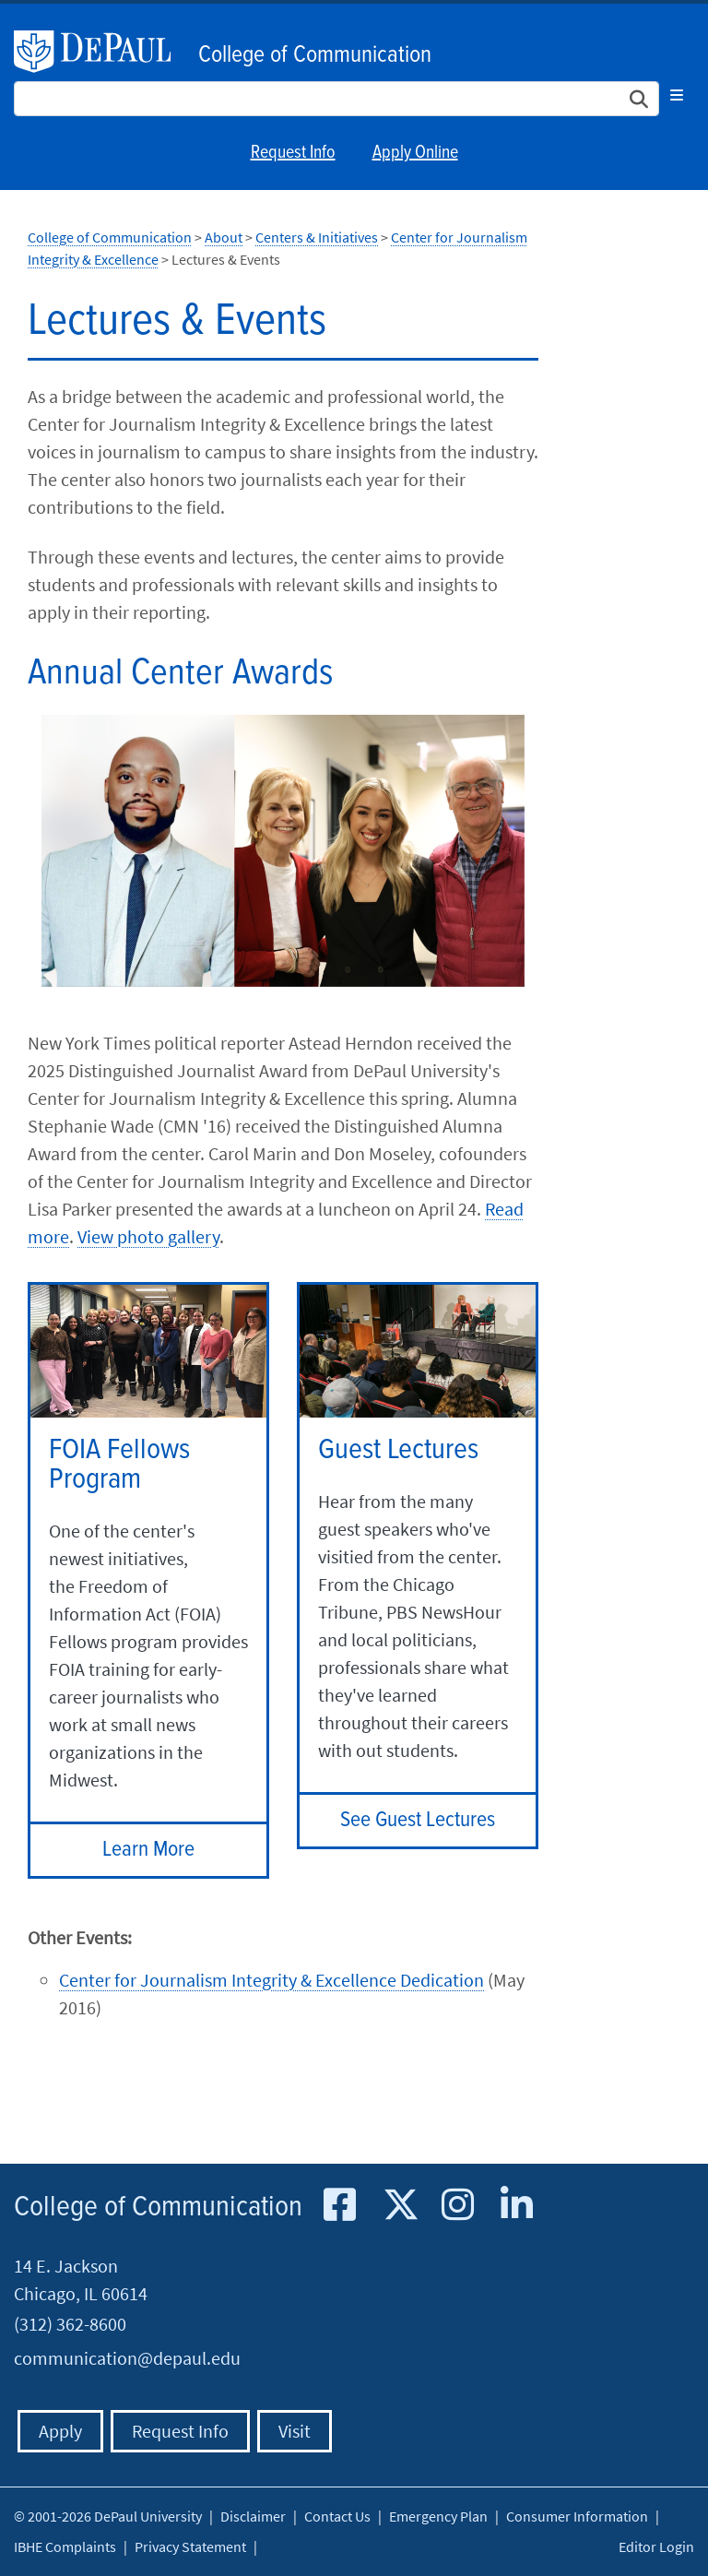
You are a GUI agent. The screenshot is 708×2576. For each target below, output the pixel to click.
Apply (60, 2430)
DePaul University (101, 51)
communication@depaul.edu (127, 2357)
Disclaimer (253, 2516)
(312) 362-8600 (70, 2323)
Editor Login (656, 2546)
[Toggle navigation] (676, 95)
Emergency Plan (438, 2516)
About (223, 237)
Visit (294, 2430)
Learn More (148, 1849)
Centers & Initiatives (316, 237)
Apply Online (415, 153)
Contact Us (337, 2516)
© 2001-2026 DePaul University (108, 2516)
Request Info (293, 153)
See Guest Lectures (417, 1820)
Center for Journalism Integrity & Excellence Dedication (271, 1979)
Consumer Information (577, 2516)
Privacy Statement (190, 2546)
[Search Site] (336, 98)
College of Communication (314, 55)
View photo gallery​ (148, 1236)
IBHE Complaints (65, 2546)
